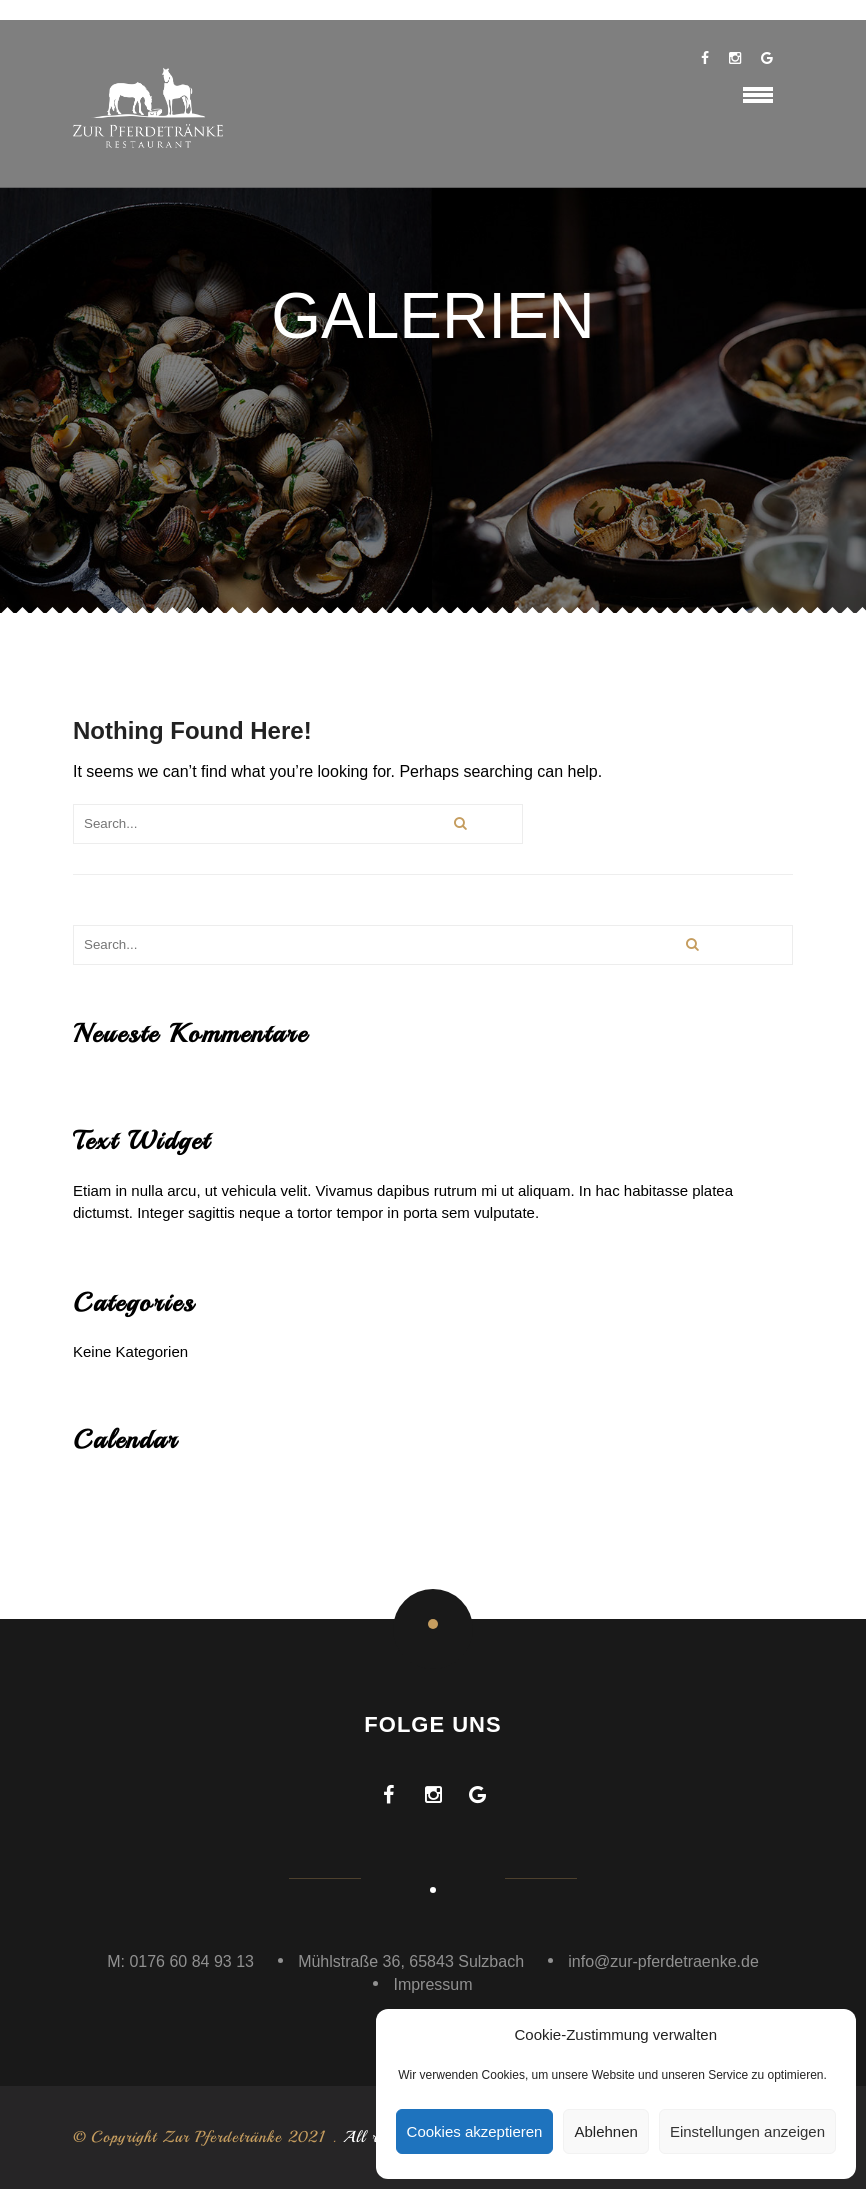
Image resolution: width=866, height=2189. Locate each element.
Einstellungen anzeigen (747, 2131)
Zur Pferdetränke (222, 2137)
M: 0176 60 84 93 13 (180, 1961)
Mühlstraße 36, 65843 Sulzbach (411, 1961)
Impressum (432, 1984)
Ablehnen (605, 2131)
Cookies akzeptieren (475, 2131)
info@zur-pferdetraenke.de (663, 1961)
